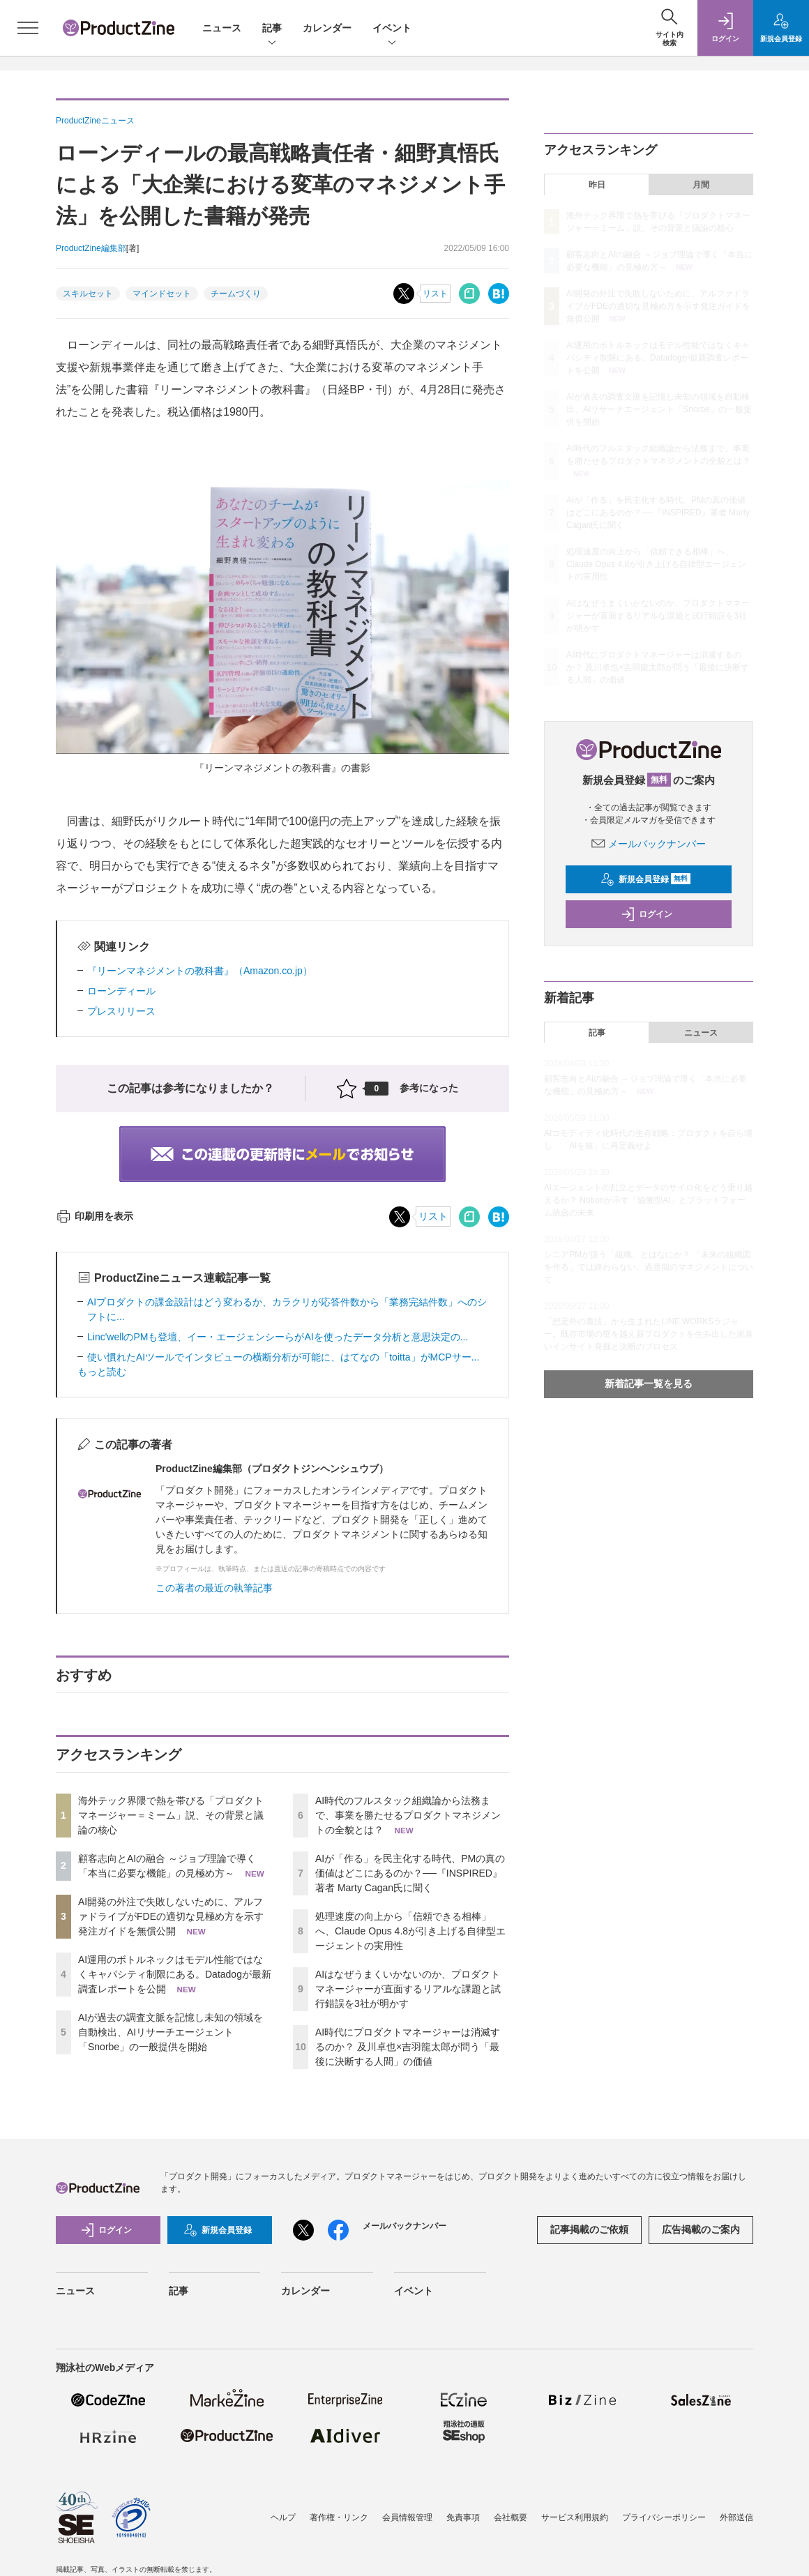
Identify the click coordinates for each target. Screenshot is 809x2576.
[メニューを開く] (28, 28)
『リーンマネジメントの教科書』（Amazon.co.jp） (199, 970)
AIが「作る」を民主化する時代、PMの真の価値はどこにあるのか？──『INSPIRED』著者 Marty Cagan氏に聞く (410, 1873)
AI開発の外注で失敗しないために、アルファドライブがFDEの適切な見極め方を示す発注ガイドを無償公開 (171, 1916)
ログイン (646, 914)
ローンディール (121, 991)
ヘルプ (283, 2517)
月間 (701, 185)
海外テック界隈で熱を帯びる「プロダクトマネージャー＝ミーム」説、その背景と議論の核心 (171, 1815)
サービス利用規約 (574, 2517)
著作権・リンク (339, 2517)
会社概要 (510, 2517)
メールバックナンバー (648, 843)
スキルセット (88, 293)
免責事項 (463, 2517)
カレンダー (327, 27)
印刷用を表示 (94, 1216)
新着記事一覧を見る (649, 1383)
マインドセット (162, 293)
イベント (391, 29)
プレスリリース (121, 1011)
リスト (435, 293)
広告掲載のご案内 (701, 2229)
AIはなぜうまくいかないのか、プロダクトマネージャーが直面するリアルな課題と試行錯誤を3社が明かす (408, 1989)
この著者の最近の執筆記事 (214, 1587)
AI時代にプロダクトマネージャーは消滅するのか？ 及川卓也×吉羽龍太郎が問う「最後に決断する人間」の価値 (407, 2046)
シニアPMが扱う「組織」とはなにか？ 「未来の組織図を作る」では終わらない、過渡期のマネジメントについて (648, 1267)
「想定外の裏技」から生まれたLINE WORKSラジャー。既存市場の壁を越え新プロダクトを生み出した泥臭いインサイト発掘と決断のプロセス (648, 1334)
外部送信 (736, 2517)
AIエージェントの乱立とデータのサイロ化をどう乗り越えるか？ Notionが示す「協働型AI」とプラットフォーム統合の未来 (648, 1200)
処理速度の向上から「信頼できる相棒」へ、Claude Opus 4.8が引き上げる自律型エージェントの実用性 (410, 1931)
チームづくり (236, 293)
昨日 (597, 185)
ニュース (221, 27)
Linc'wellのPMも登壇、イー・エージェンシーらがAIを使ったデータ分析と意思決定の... (277, 1336)
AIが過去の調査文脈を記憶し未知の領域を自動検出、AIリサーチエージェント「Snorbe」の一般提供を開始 (170, 2032)
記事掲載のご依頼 (589, 2229)
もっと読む (101, 1371)
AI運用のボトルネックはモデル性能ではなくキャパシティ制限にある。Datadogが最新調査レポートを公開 (174, 1974)
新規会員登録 (645, 879)
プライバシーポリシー (664, 2517)
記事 (272, 29)
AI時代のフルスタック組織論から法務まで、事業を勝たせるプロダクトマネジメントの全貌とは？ (408, 1815)
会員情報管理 (407, 2517)
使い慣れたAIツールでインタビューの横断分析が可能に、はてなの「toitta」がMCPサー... (283, 1357)
